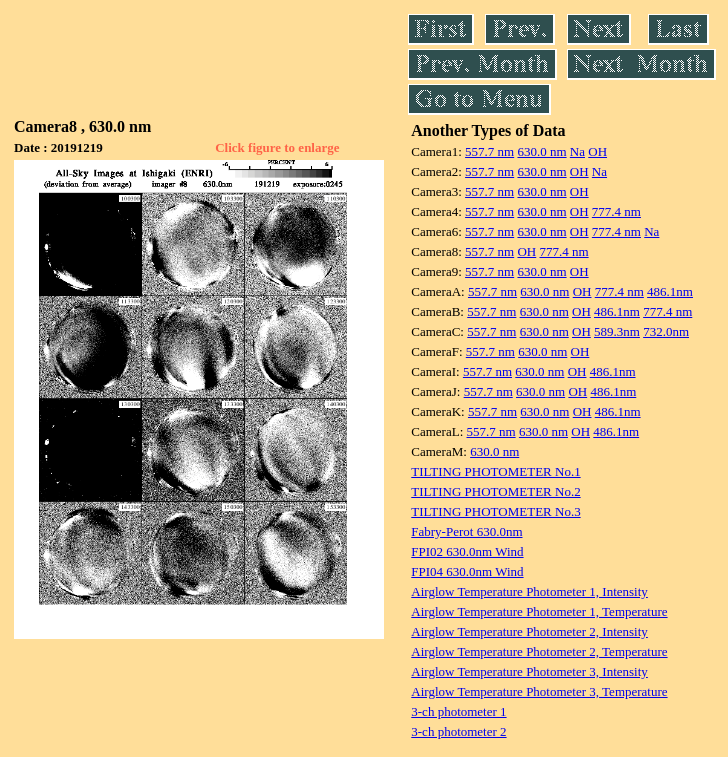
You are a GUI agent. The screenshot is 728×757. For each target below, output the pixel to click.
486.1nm (670, 291)
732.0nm (666, 331)
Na (577, 151)
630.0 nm (541, 151)
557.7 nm (489, 151)
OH (597, 151)
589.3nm (617, 331)
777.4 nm (616, 211)
